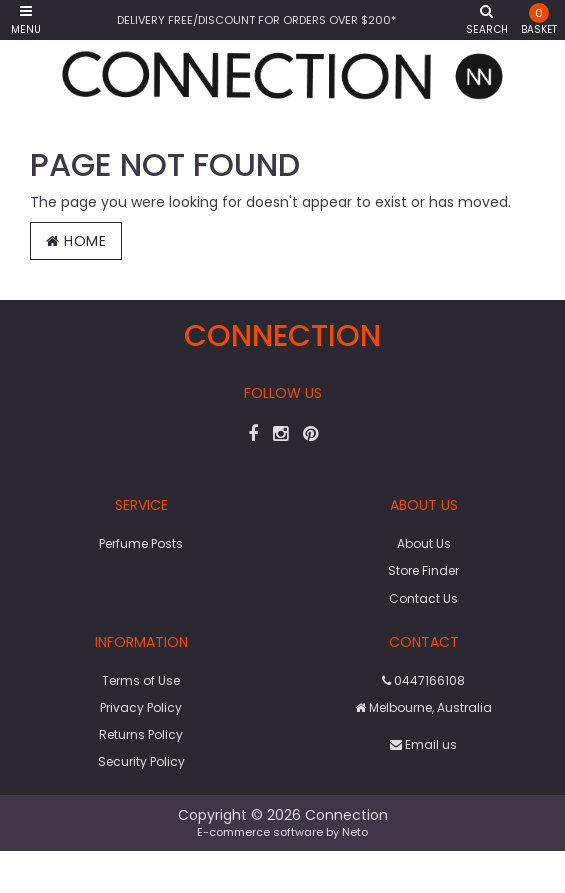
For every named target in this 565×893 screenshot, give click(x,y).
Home (76, 241)
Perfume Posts (141, 543)
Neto (355, 832)
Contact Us (423, 598)
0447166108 (423, 680)
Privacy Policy (141, 707)
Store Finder (423, 570)
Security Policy (141, 761)
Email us (423, 744)
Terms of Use (141, 680)
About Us (424, 543)
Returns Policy (141, 734)
